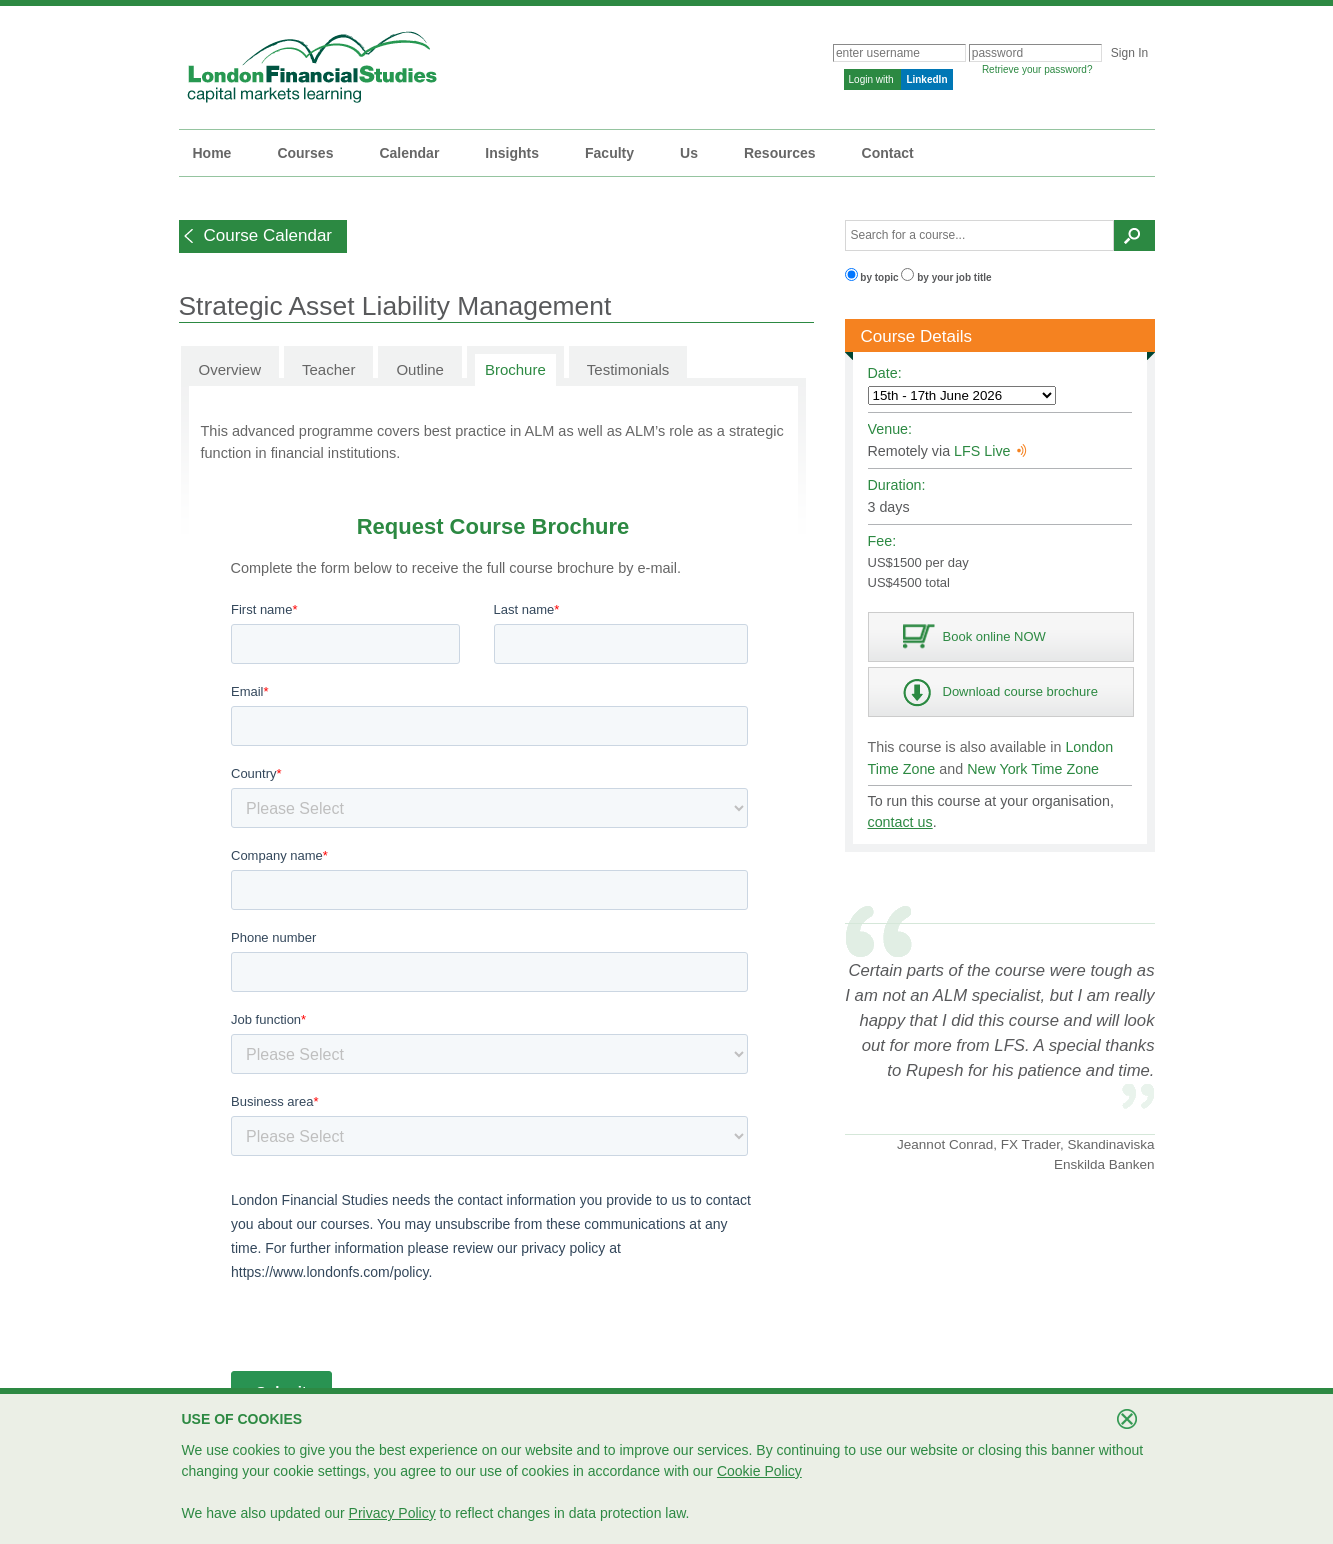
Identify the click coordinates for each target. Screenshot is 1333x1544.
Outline (420, 369)
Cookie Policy (759, 1471)
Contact (888, 153)
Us (689, 153)
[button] (263, 236)
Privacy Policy (392, 1513)
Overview (230, 369)
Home (212, 153)
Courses (305, 153)
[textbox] (980, 235)
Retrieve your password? (1037, 69)
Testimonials (628, 369)
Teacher (328, 369)
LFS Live (990, 451)
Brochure (515, 369)
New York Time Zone (1033, 769)
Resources (780, 153)
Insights (512, 153)
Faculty (609, 153)
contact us (900, 822)
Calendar (409, 153)
